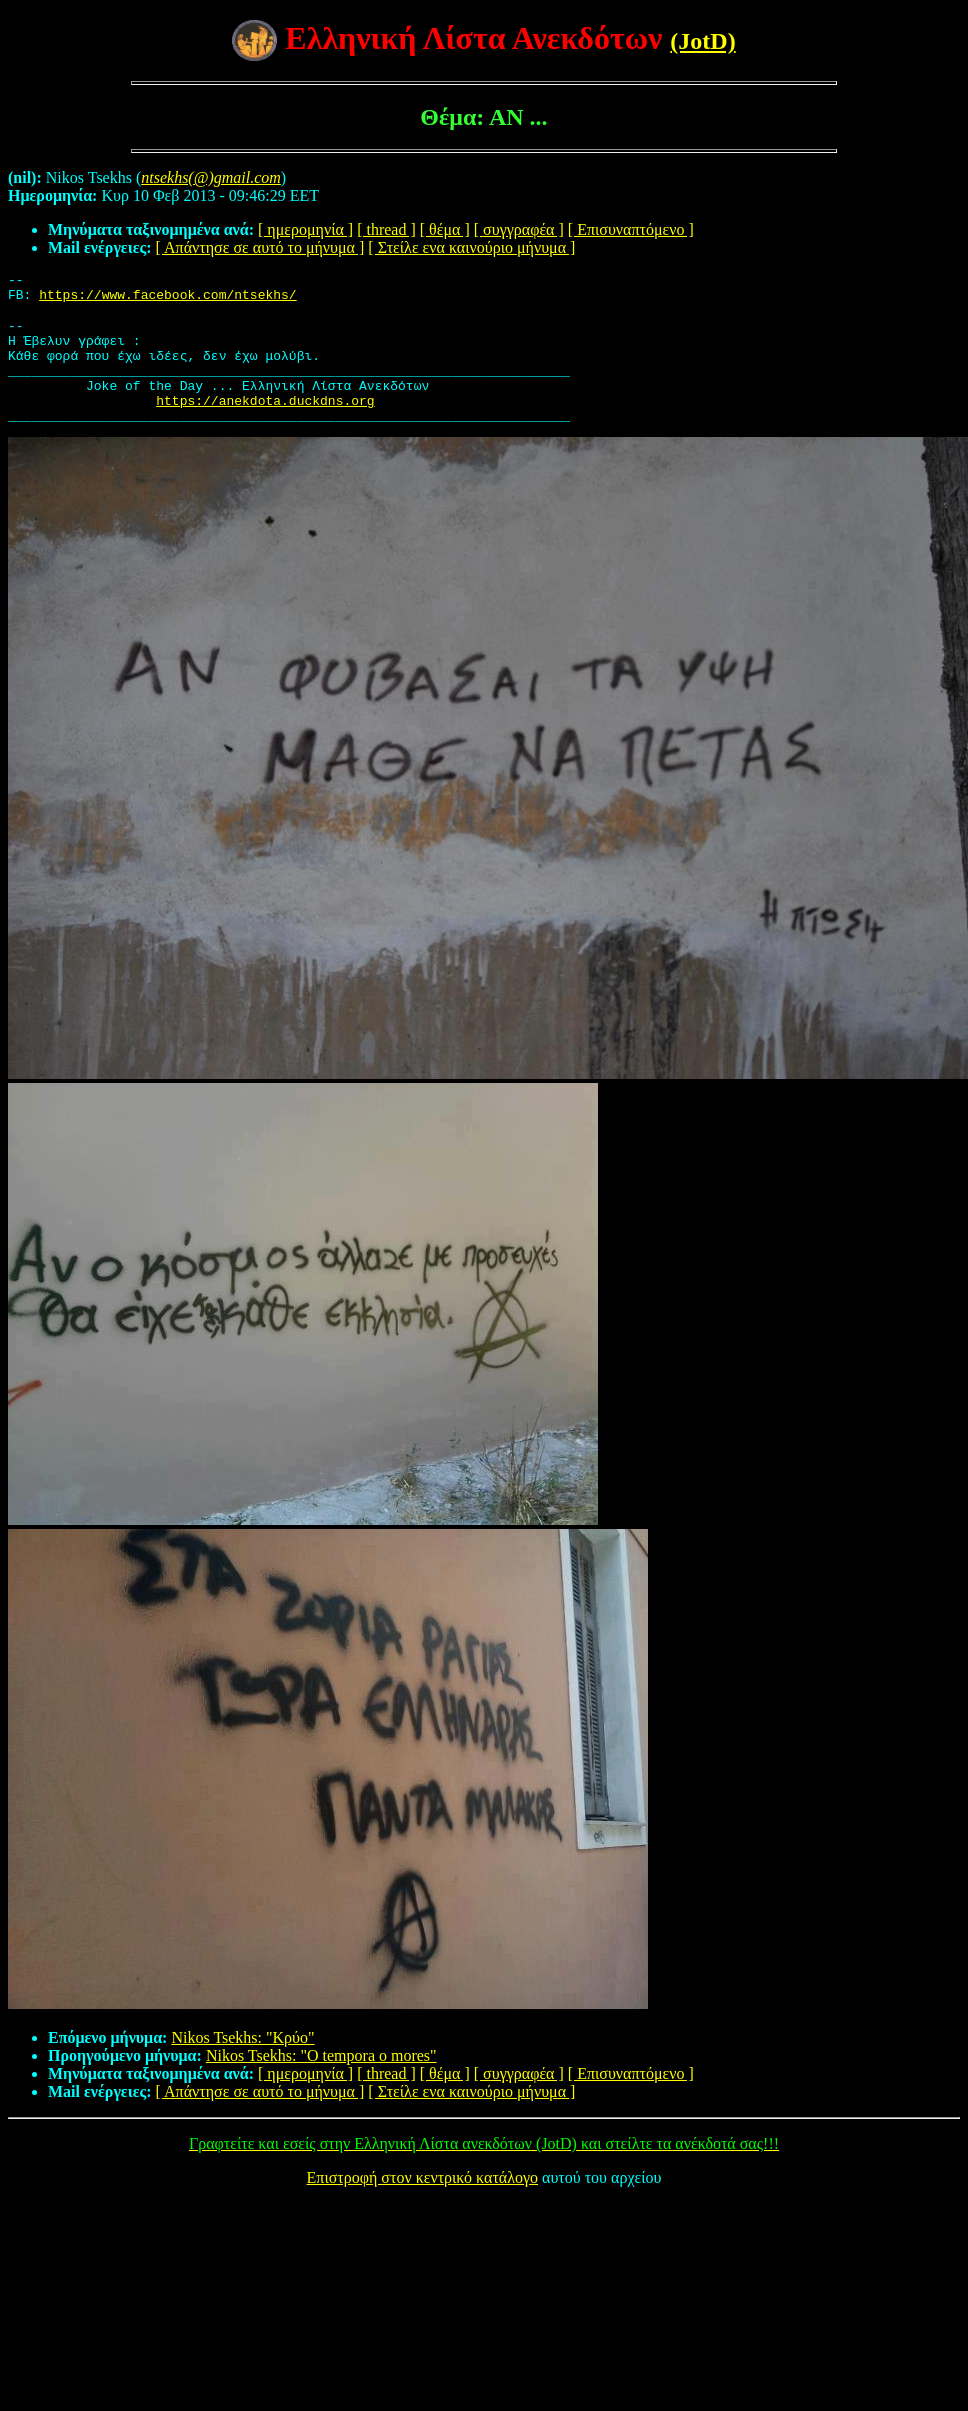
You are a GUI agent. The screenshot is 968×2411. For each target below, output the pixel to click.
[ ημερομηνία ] (305, 229)
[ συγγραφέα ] (519, 229)
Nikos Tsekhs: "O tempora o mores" (321, 2082)
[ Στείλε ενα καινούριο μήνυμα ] (471, 247)
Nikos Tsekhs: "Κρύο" (242, 2064)
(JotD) (702, 41)
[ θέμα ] (445, 229)
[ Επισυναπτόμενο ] (631, 229)
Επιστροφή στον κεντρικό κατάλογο (422, 2204)
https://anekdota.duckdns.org (265, 424)
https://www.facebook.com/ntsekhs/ (167, 300)
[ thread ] (386, 229)
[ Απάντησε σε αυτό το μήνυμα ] (260, 247)
